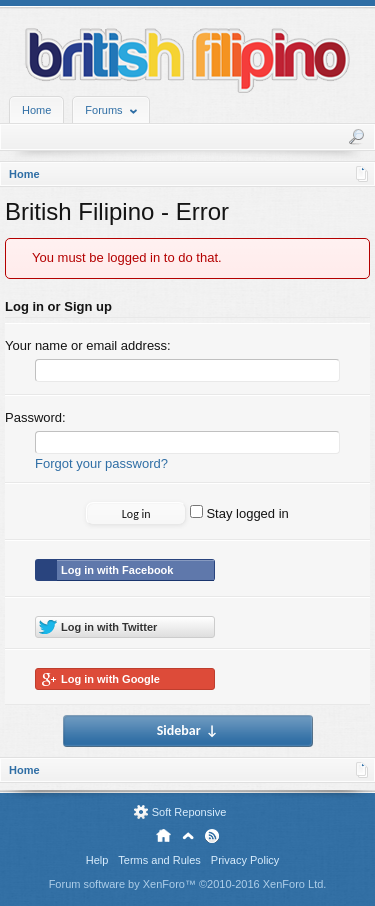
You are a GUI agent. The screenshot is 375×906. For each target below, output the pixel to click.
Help (97, 860)
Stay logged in (239, 513)
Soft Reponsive (189, 812)
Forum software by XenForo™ (188, 884)
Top (188, 836)
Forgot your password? (101, 463)
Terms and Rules (159, 860)
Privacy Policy (245, 860)
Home (36, 110)
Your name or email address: (88, 345)
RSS (212, 836)
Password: (35, 417)
